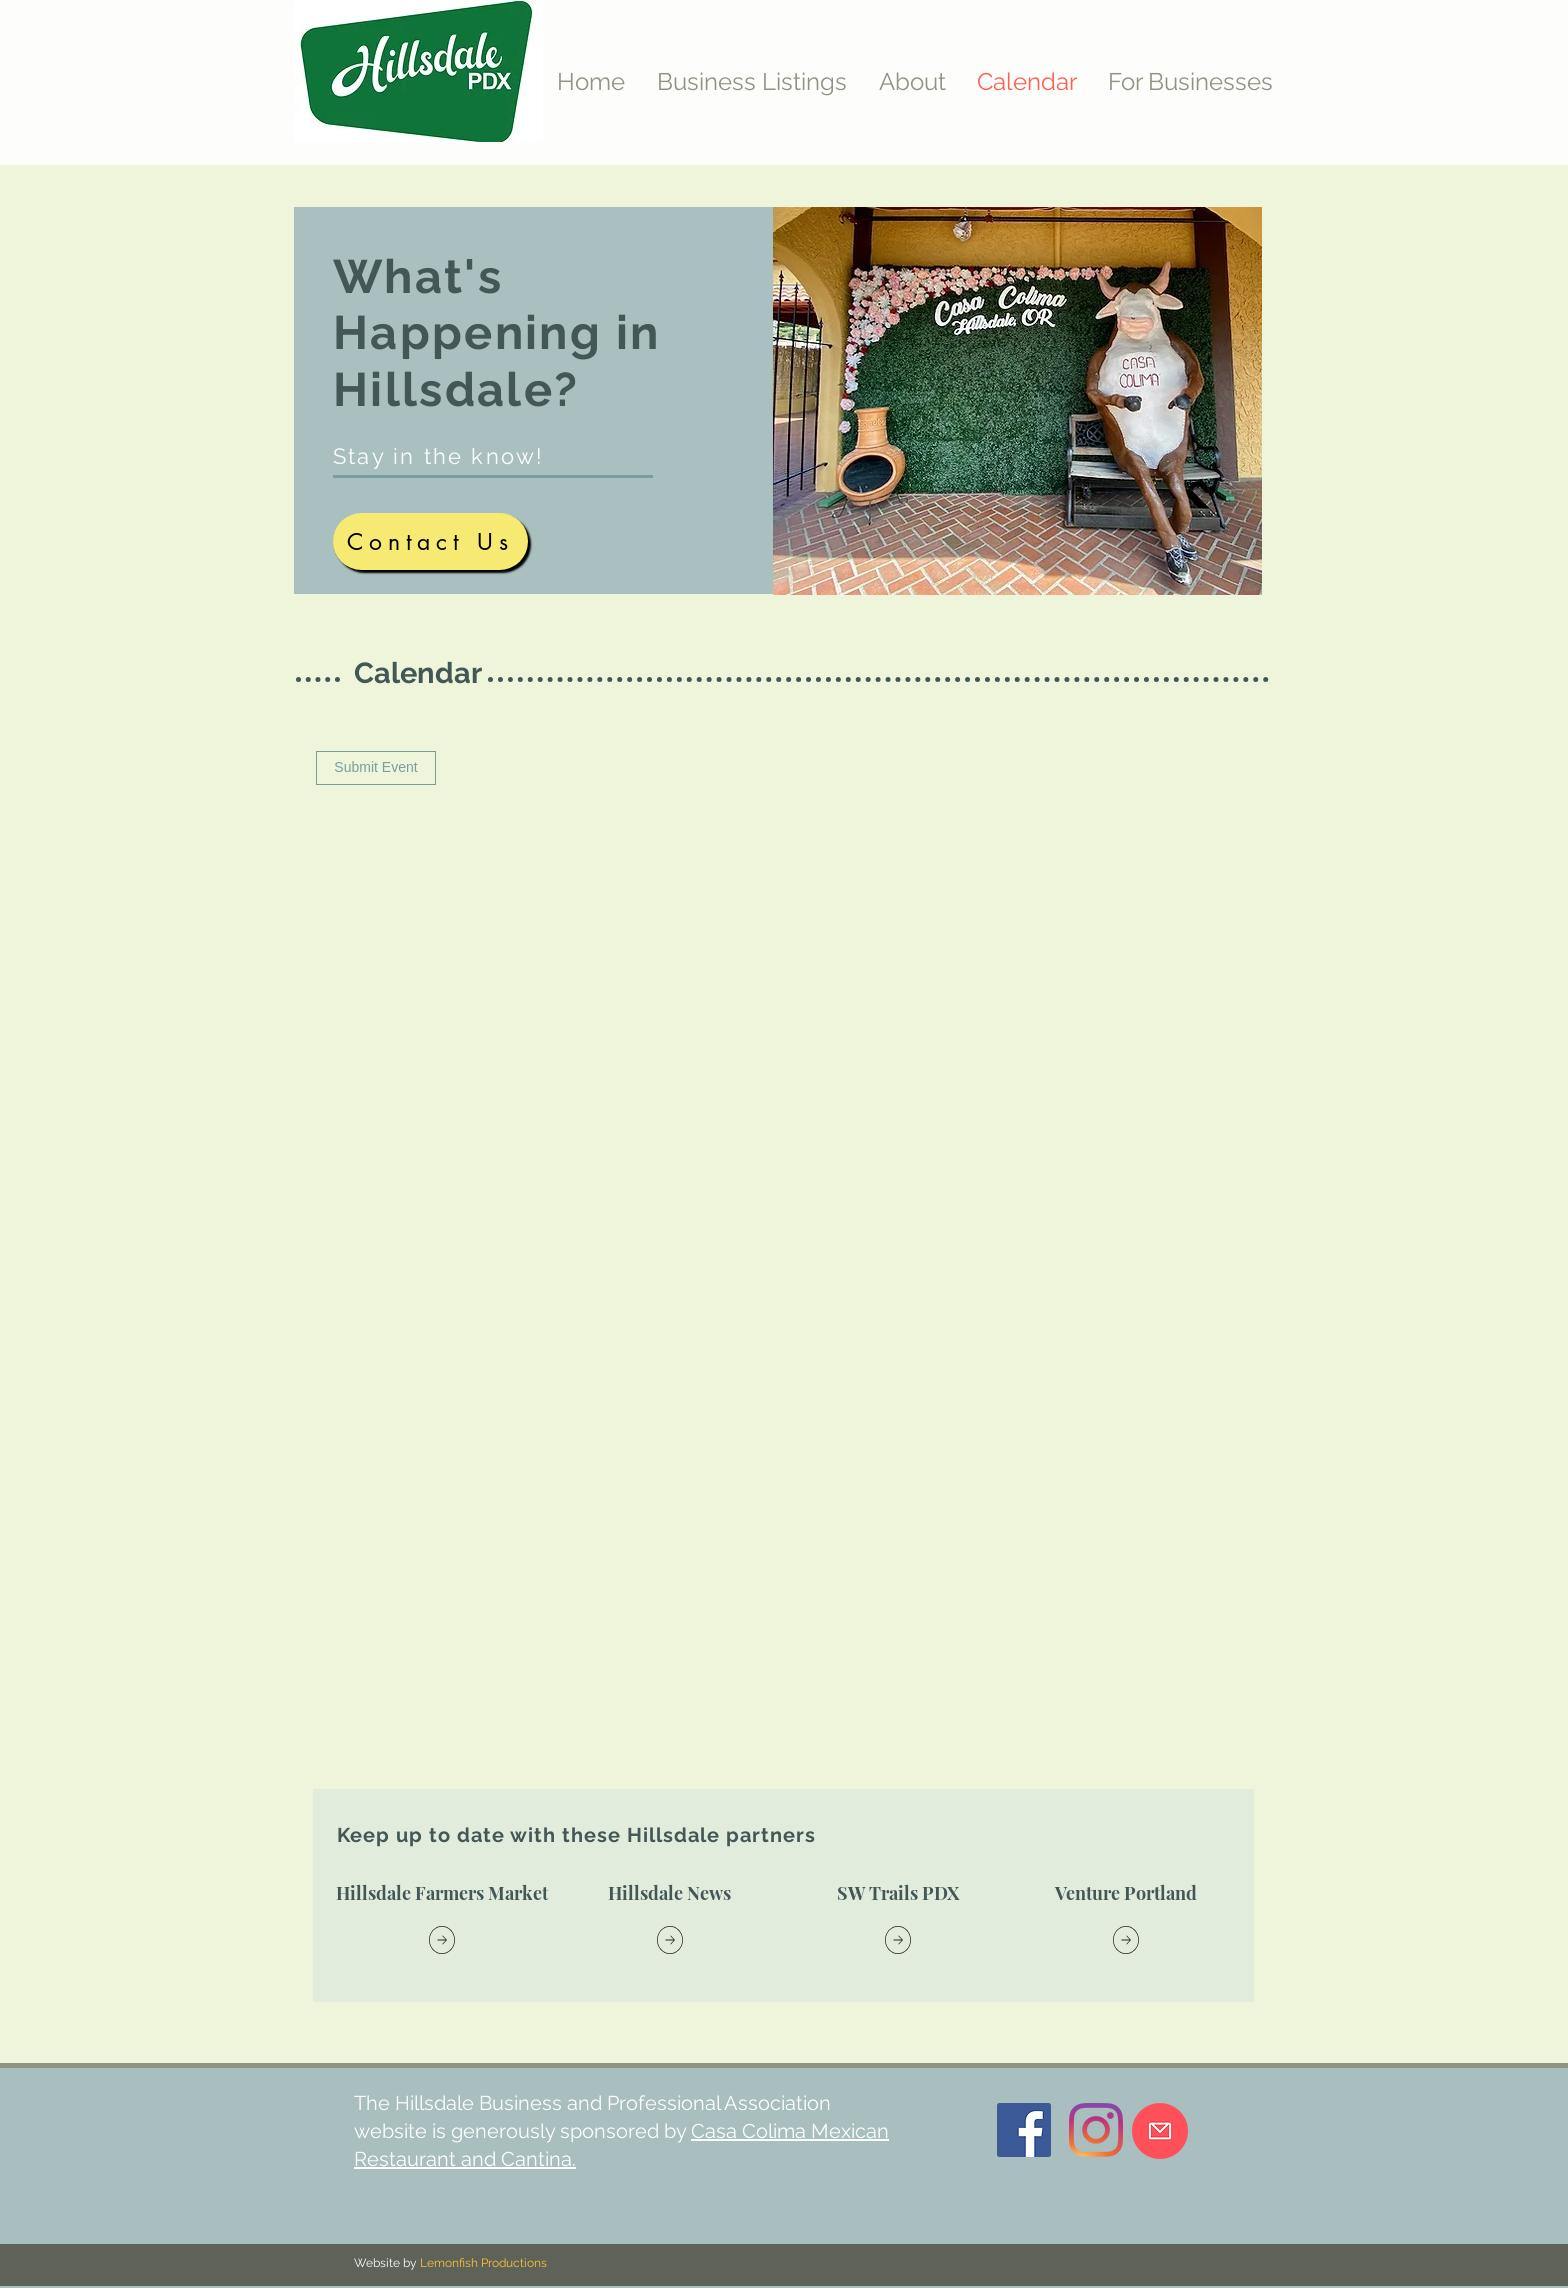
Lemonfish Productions (483, 2263)
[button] (1191, 82)
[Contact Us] (430, 541)
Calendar (418, 673)
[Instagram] (1096, 2130)
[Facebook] (1024, 2130)
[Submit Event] (376, 768)
